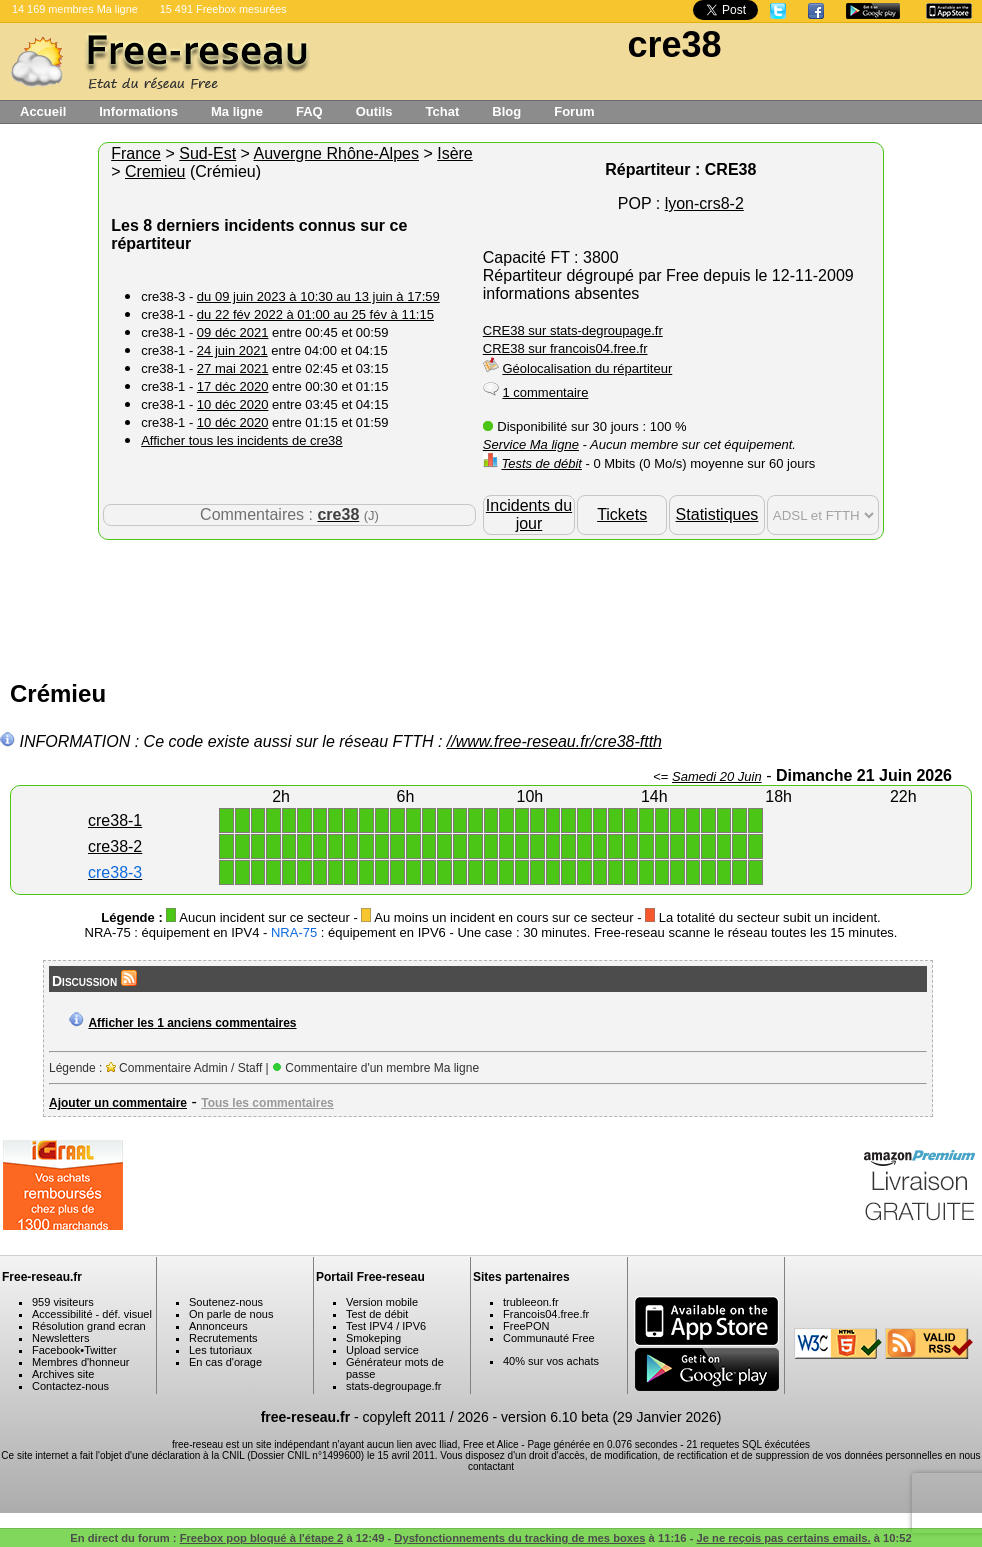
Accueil (43, 111)
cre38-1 (115, 820)
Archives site (63, 1374)
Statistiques (717, 514)
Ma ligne (237, 111)
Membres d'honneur (81, 1362)
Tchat (443, 111)
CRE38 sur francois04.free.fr (565, 348)
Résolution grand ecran (89, 1326)
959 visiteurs (63, 1302)
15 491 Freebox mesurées (223, 9)
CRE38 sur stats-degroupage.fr (573, 330)
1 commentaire (545, 392)
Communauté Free (549, 1338)
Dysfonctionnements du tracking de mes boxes (519, 1538)
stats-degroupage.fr (393, 1386)
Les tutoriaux (220, 1350)
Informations (138, 111)
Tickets (622, 514)
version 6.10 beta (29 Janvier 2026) (611, 1417)
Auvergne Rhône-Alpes (336, 153)
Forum (574, 111)
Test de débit (377, 1314)
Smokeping (373, 1338)
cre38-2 (115, 846)
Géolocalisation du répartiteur (587, 368)
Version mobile (382, 1302)
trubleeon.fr (531, 1302)
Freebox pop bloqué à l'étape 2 (262, 1538)
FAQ (309, 111)
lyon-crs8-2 (704, 203)
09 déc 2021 (233, 332)
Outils (374, 111)
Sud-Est (207, 153)
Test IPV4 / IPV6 (386, 1326)
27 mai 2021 (233, 368)
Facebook (56, 1350)
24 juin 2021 (232, 350)
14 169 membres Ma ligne (75, 9)
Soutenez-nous (226, 1302)
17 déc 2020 (233, 386)
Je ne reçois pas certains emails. (784, 1538)
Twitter (100, 1350)
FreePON (526, 1326)
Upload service (382, 1350)
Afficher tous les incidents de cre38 (241, 440)
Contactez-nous (70, 1386)
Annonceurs (218, 1326)
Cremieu (155, 171)
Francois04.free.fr (546, 1314)
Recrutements (223, 1338)
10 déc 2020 (233, 404)
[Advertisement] (491, 605)
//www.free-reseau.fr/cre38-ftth (554, 741)
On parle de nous (231, 1314)
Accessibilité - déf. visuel (92, 1314)
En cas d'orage (225, 1362)
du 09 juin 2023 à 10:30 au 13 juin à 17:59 (318, 296)
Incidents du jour (529, 514)
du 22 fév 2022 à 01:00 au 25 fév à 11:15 (315, 314)
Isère (455, 153)
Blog (506, 111)
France (136, 153)
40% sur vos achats (551, 1361)
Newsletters (60, 1338)
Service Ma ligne (531, 444)
